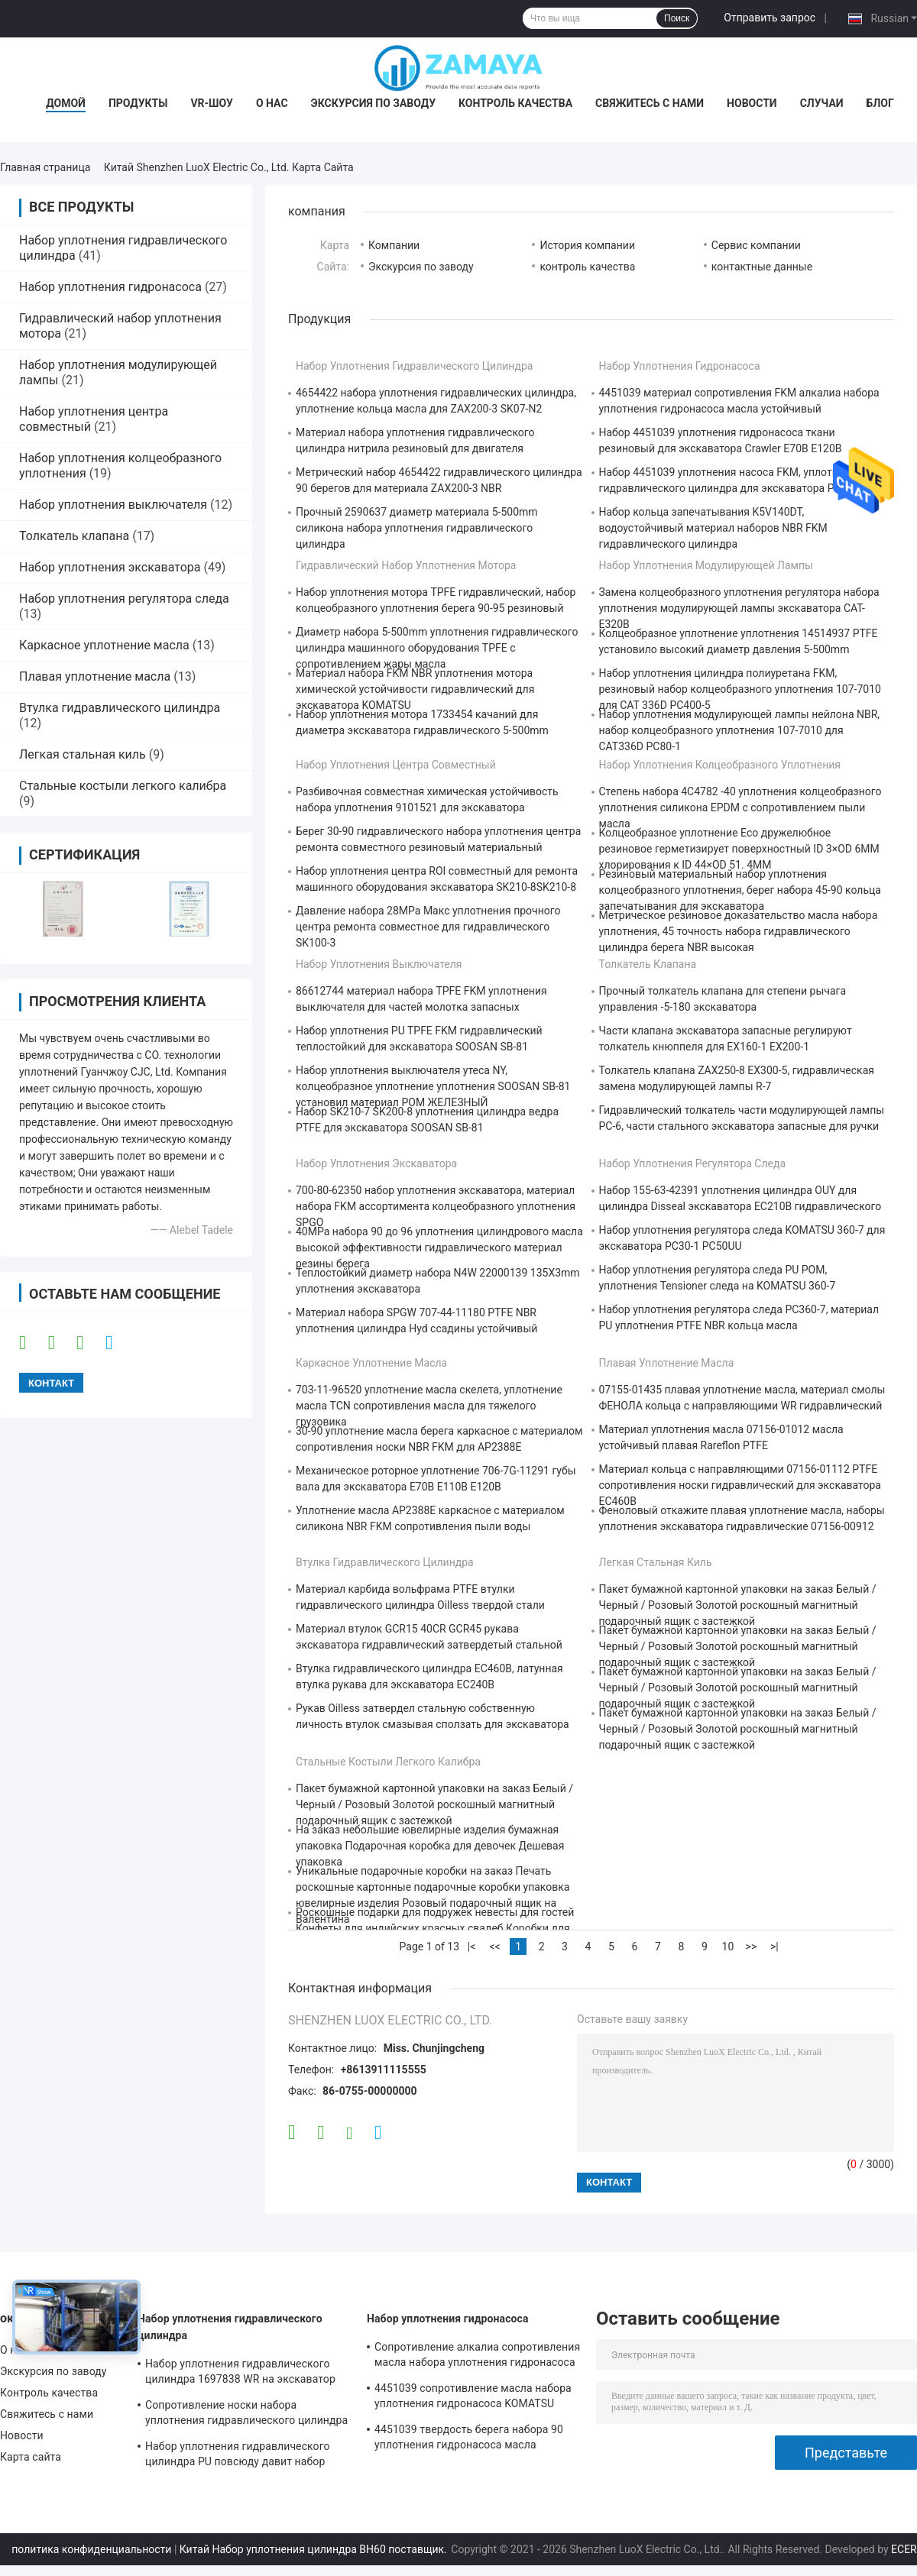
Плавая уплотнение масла (94, 676)
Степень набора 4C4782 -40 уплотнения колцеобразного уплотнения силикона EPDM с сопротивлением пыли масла (740, 807)
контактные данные (761, 267)
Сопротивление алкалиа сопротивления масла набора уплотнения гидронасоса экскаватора (477, 2357)
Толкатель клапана (74, 536)
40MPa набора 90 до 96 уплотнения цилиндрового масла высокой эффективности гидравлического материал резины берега (439, 1247)
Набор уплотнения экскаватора (109, 567)
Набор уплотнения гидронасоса (110, 287)
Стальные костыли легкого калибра (122, 785)
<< (494, 1946)
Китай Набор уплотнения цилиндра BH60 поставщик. (315, 2549)
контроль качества (587, 267)
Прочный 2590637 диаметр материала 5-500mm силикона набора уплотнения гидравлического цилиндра (417, 528)
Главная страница (45, 167)
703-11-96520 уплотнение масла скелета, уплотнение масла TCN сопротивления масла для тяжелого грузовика (429, 1405)
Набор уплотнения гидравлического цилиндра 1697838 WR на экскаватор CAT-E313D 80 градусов (240, 2374)
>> (751, 1946)
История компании (587, 245)
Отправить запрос (769, 17)
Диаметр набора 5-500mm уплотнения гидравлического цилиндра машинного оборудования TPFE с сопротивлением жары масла (437, 648)
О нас (272, 103)
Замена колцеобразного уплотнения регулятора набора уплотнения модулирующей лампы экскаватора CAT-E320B (739, 608)
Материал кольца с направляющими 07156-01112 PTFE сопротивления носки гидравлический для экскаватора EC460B (740, 1485)
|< (472, 1946)
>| (774, 1946)
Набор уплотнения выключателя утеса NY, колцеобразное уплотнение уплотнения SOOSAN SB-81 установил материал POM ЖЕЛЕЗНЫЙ (433, 1086)
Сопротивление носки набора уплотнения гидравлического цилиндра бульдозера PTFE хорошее (246, 2415)
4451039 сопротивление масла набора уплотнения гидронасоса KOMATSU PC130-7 (473, 2398)
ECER (904, 2549)
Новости (752, 103)
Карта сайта (30, 2457)
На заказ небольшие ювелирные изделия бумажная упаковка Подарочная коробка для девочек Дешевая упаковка (430, 1846)
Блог (880, 103)
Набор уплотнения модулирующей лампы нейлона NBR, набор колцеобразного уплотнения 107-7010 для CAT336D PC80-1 (739, 730)
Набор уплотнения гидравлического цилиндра (414, 366)
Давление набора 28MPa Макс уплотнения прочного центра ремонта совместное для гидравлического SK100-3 (428, 927)
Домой (66, 103)
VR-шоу (211, 103)
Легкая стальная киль (82, 754)
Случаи (822, 103)
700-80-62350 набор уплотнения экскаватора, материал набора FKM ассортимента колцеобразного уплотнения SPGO (435, 1206)
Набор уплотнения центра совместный (396, 765)
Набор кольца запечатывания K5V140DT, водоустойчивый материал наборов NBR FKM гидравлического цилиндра (713, 528)
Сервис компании (756, 245)
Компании (394, 245)
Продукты (138, 103)
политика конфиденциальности (91, 2549)
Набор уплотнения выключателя (113, 504)
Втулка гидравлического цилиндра (119, 708)
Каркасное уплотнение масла (104, 645)
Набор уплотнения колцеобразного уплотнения (720, 765)
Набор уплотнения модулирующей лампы (706, 565)
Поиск (676, 18)
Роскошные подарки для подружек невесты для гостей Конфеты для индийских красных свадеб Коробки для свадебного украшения (435, 1928)
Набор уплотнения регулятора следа (124, 598)
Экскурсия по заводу (373, 103)
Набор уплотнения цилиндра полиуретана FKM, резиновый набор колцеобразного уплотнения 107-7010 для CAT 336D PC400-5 (740, 689)
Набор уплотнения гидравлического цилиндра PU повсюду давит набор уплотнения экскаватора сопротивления (237, 2456)
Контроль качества (515, 103)
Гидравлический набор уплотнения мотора (406, 565)
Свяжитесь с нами (649, 103)
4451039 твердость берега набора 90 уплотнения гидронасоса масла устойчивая (468, 2439)
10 (728, 1946)
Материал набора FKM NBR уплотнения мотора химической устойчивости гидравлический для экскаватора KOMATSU (415, 689)
